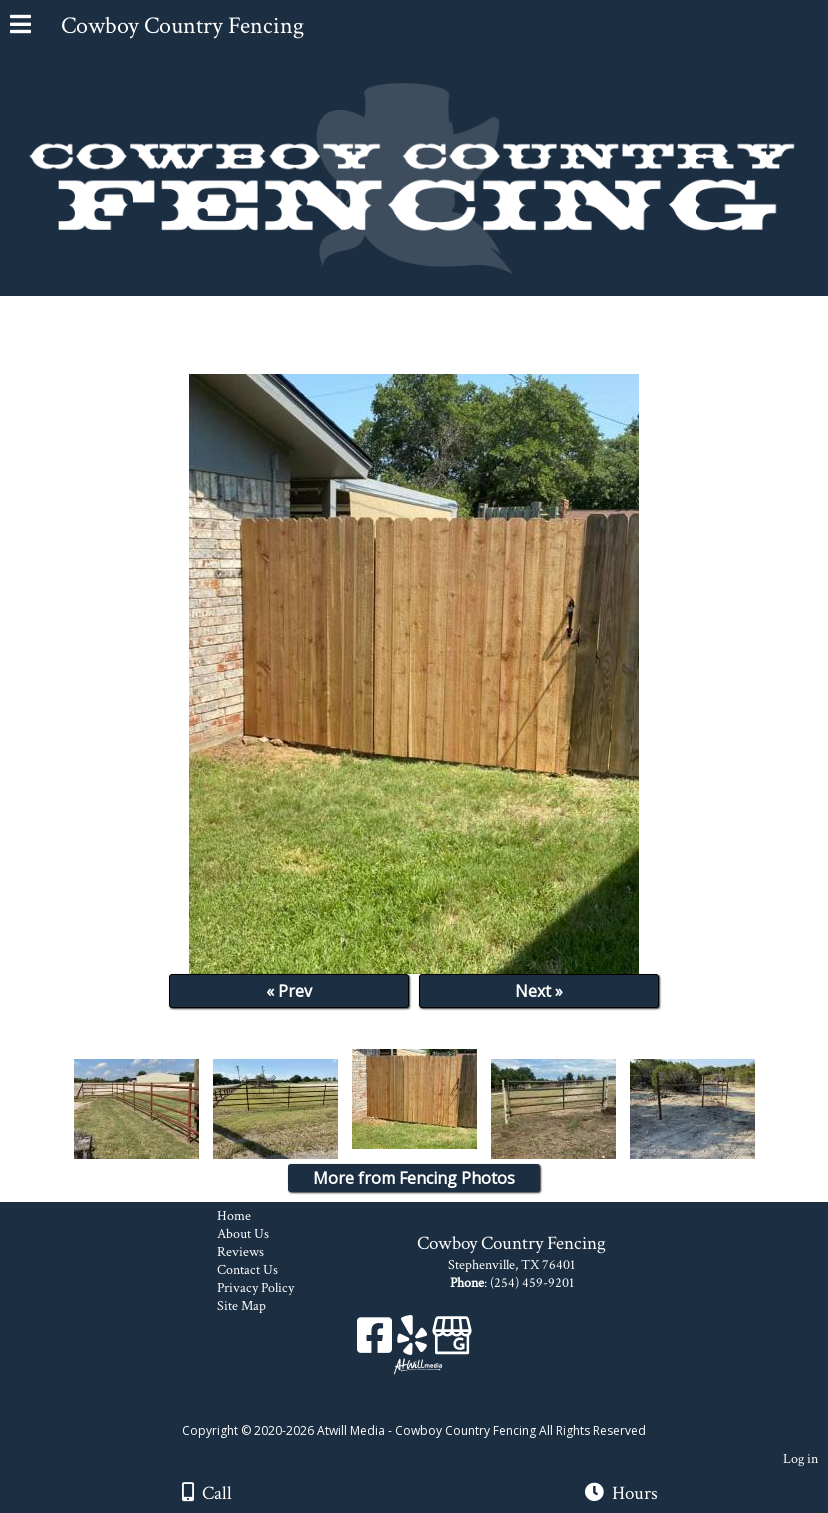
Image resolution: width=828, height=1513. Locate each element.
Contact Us (262, 1270)
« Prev (289, 991)
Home (249, 1216)
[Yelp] (414, 1342)
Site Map (256, 1306)
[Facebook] (377, 1342)
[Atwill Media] (432, 1408)
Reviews (255, 1252)
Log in (800, 1458)
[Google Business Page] (452, 1342)
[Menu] (20, 27)
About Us (258, 1234)
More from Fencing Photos (414, 1178)
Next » (539, 991)
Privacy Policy (270, 1288)
